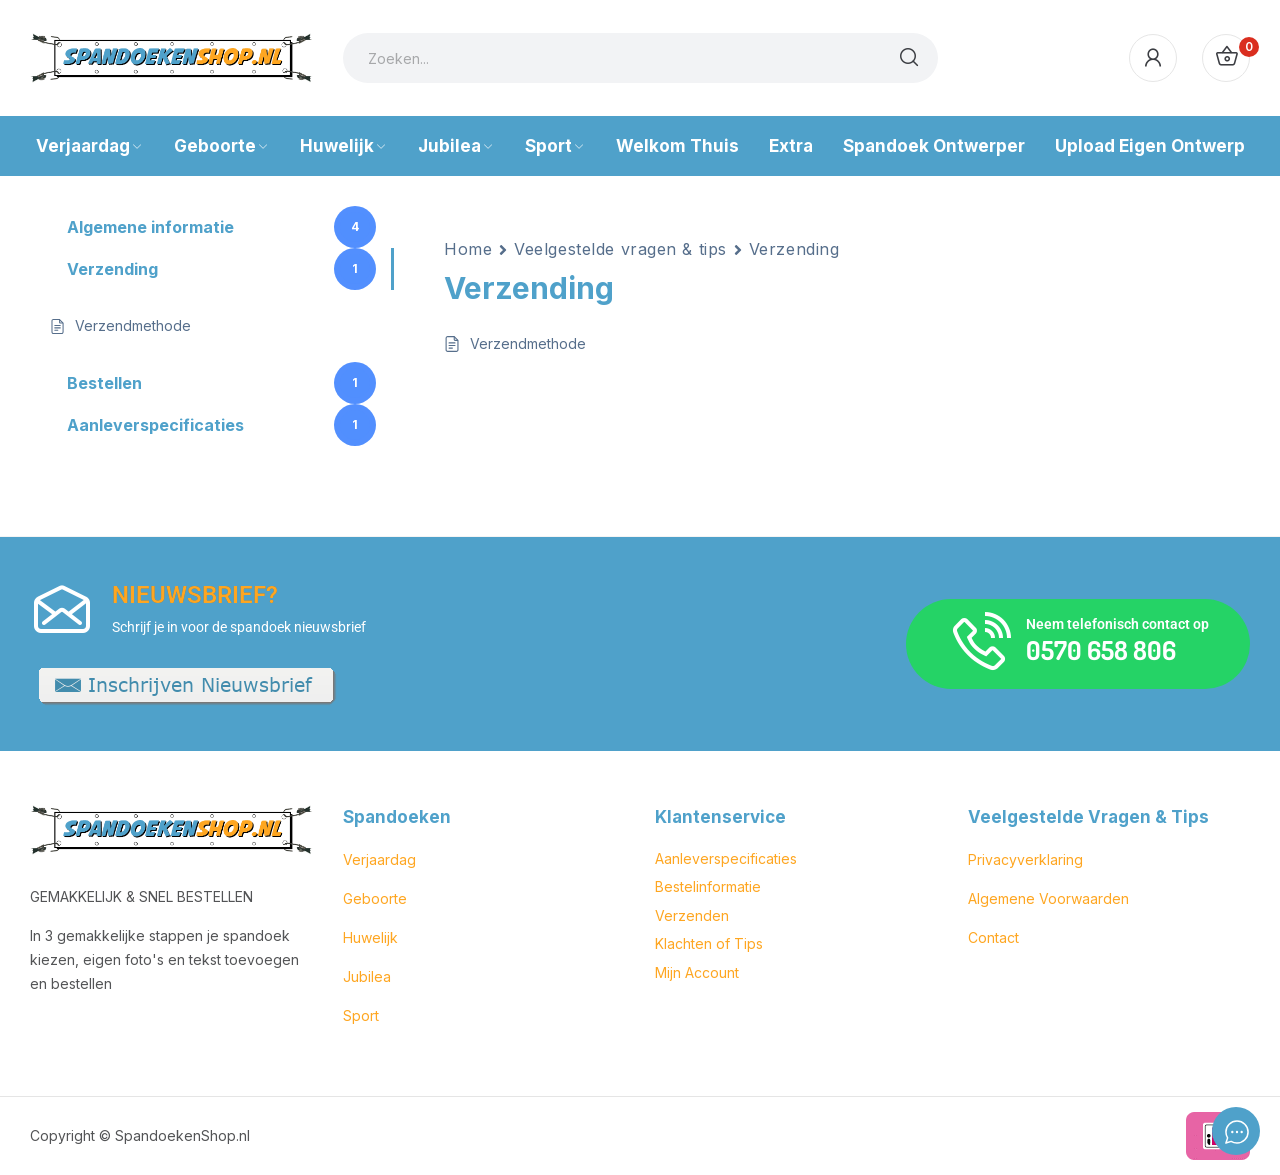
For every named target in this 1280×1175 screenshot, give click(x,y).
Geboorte (375, 898)
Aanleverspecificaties (726, 858)
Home (468, 249)
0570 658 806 (1101, 649)
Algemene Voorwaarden (1048, 898)
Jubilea (367, 976)
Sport (361, 1015)
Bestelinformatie (708, 886)
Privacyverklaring (1025, 859)
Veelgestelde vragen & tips (620, 249)
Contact (993, 937)
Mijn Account (697, 972)
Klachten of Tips (709, 943)
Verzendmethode (528, 343)
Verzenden (692, 915)
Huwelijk (370, 937)
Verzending (794, 249)
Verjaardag (379, 859)
